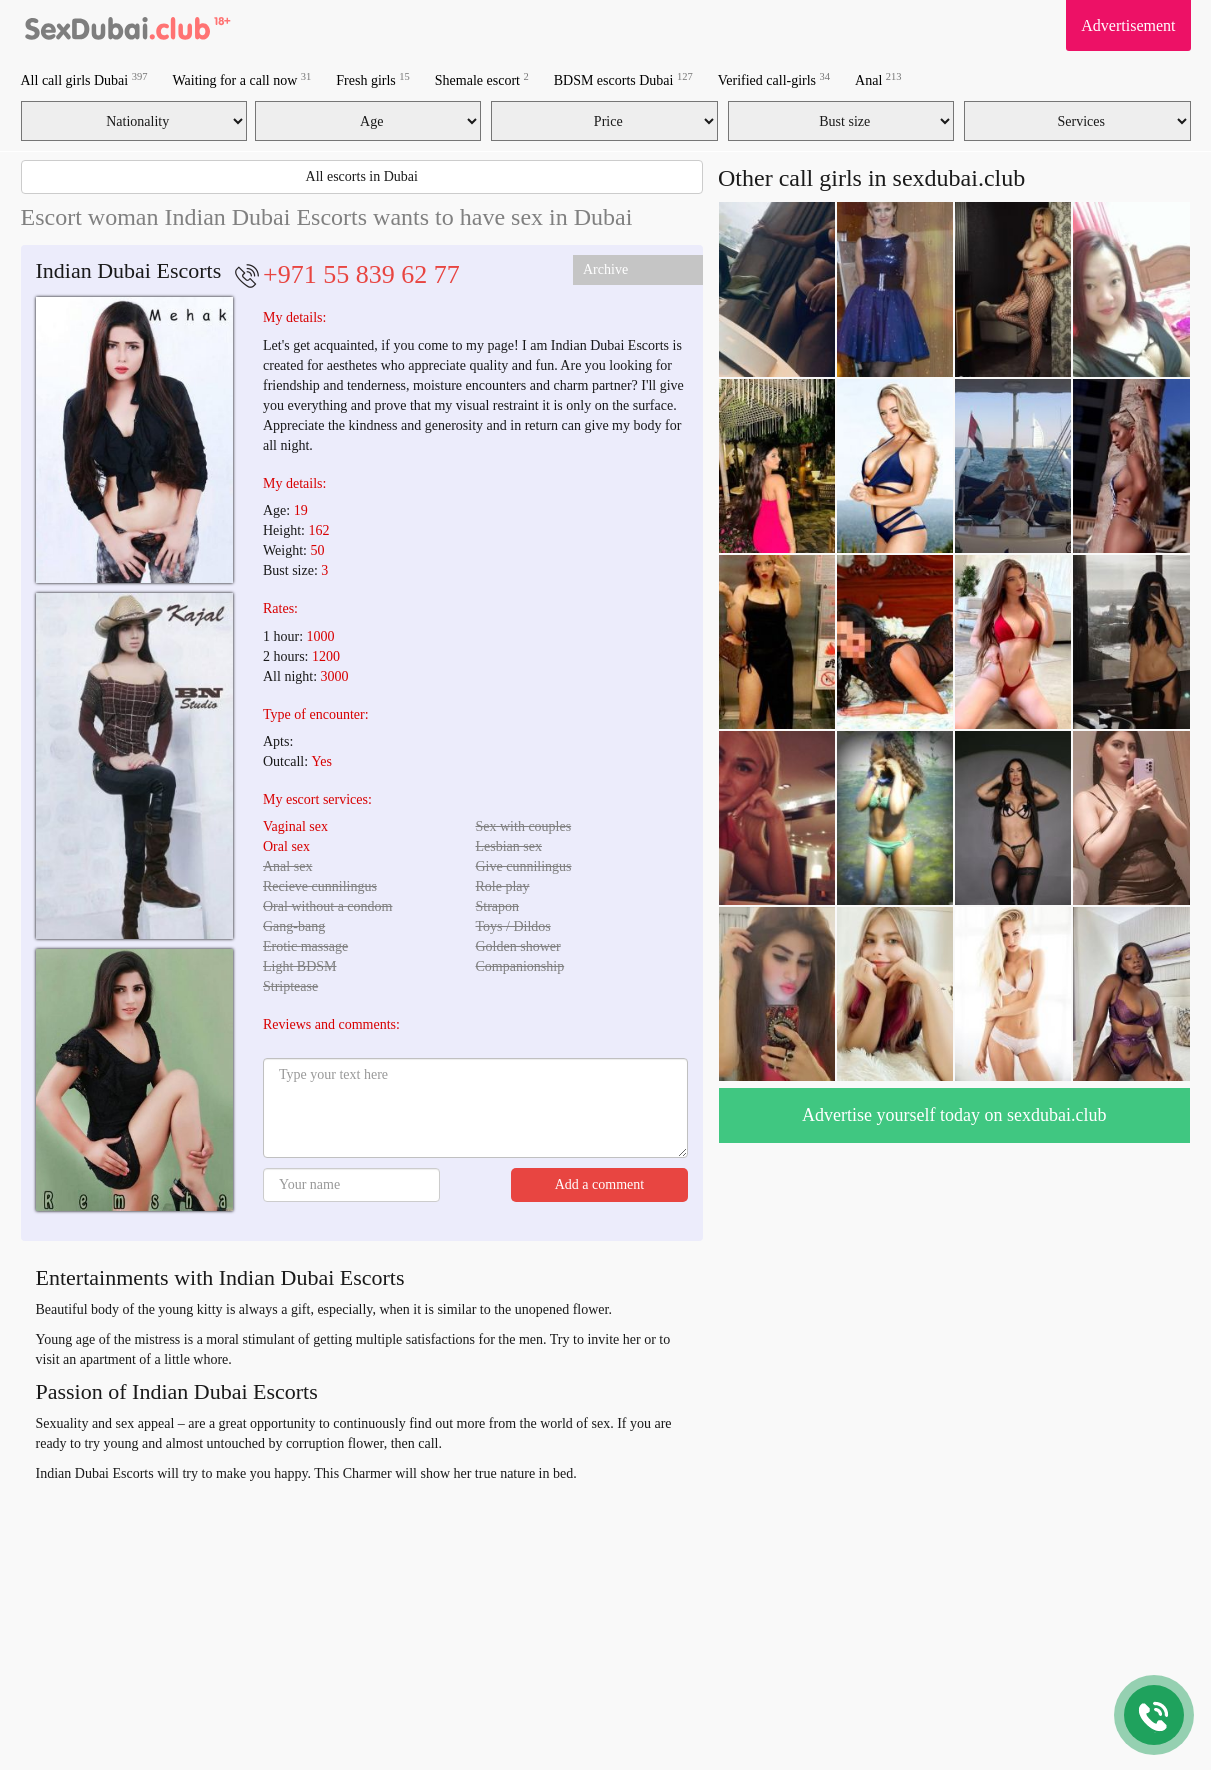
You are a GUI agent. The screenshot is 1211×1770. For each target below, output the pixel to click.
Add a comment (599, 1184)
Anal (878, 79)
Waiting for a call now (241, 79)
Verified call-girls (774, 79)
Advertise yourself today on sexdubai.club (954, 1115)
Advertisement (1128, 25)
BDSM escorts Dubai (623, 79)
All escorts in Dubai (362, 176)
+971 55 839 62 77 (361, 274)
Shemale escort (482, 79)
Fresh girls (373, 79)
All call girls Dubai (84, 79)
